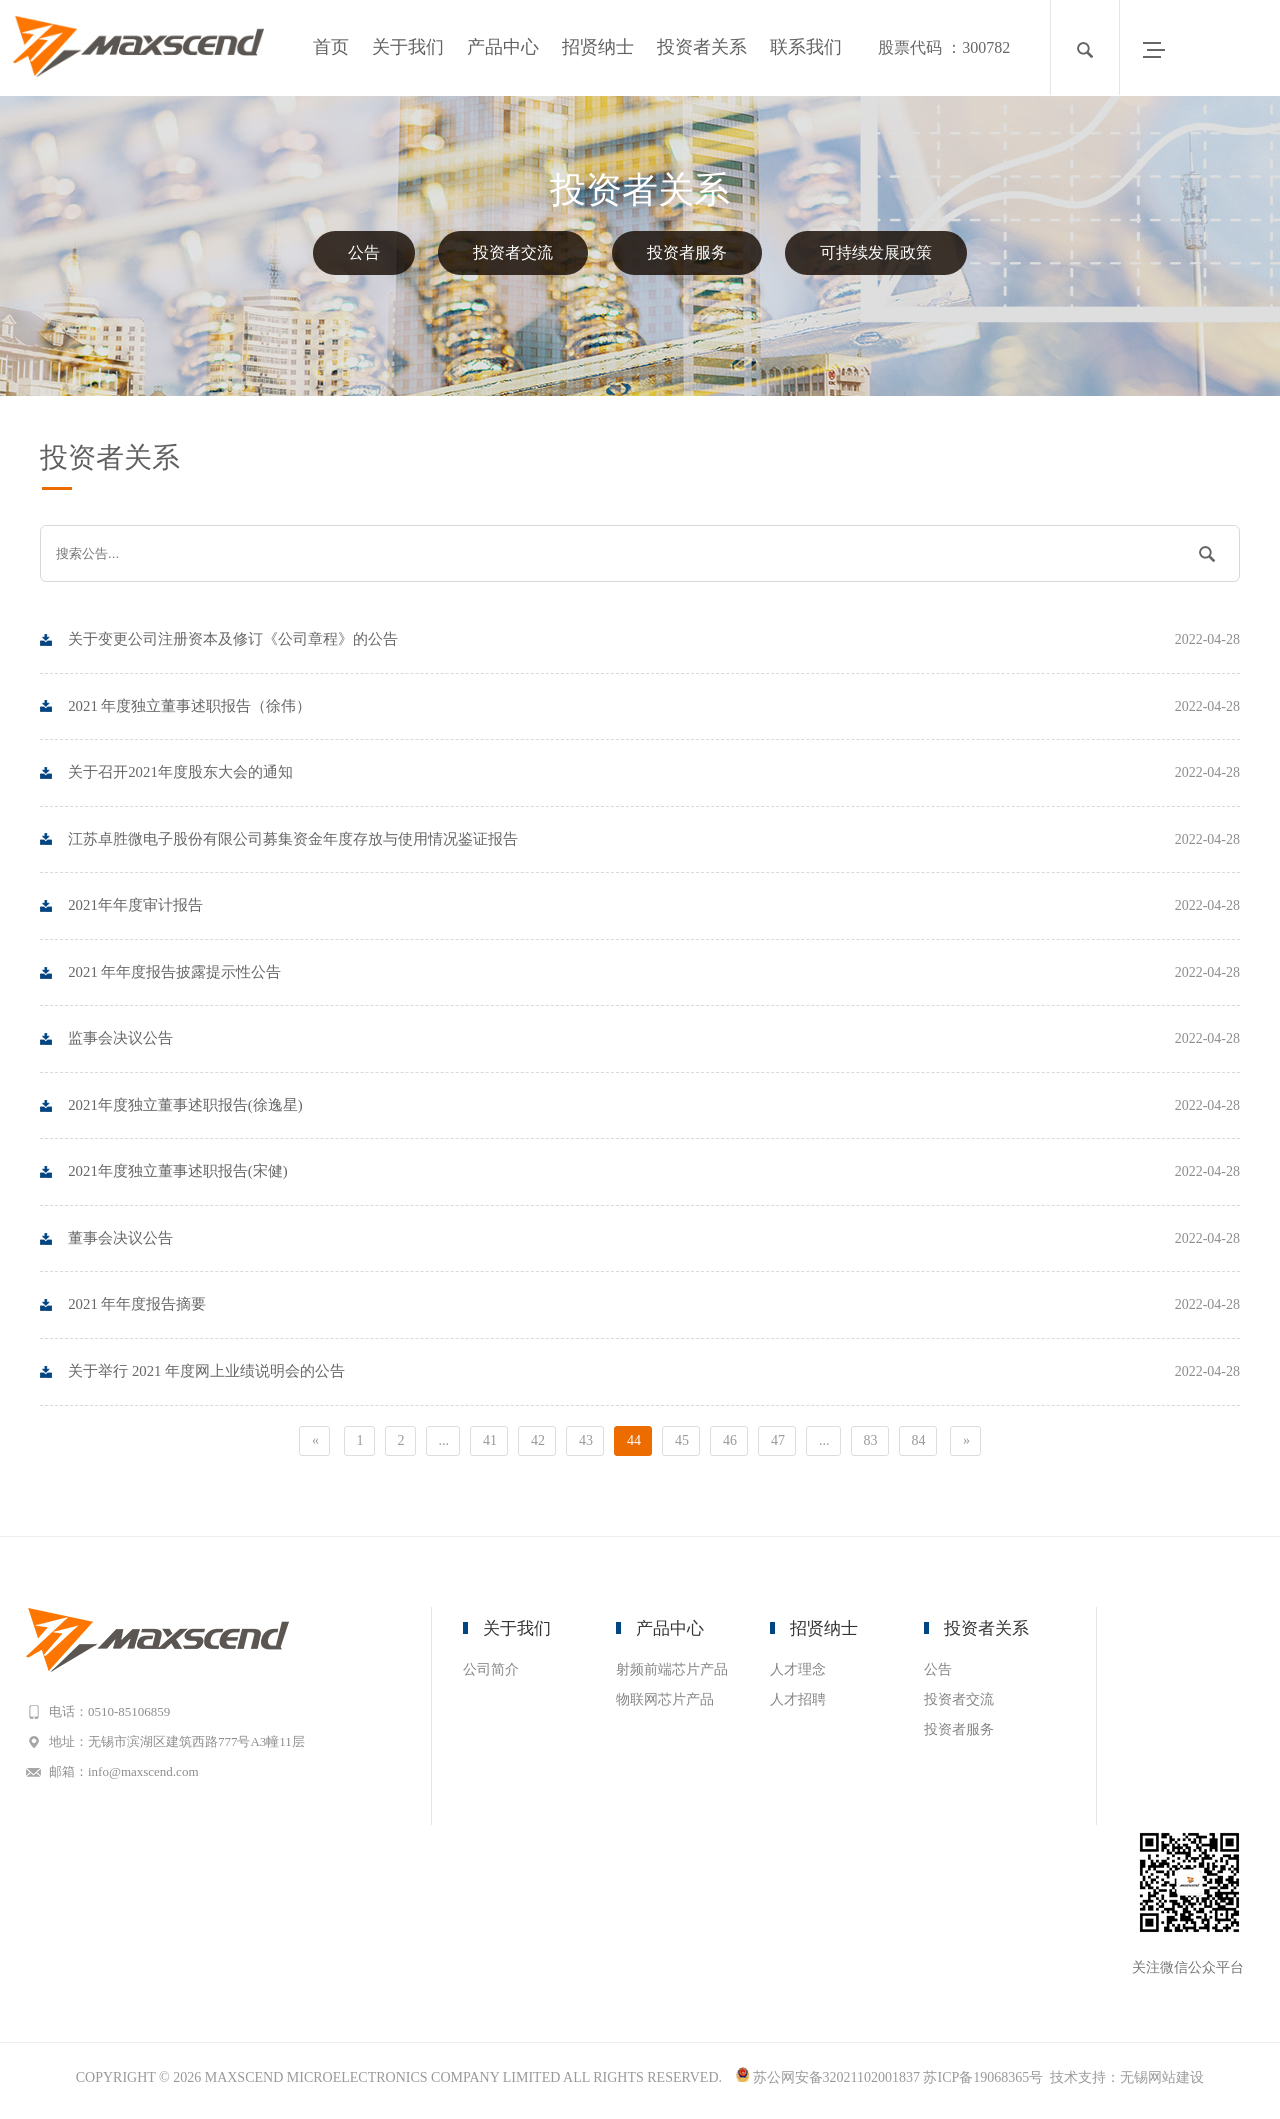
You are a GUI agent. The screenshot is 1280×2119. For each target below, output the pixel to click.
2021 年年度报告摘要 (655, 1310)
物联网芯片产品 (665, 1704)
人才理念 (798, 1674)
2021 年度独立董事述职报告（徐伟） (655, 707)
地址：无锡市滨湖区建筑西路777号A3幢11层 (184, 1746)
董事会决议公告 (655, 1243)
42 (538, 1445)
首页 (331, 47)
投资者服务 (687, 252)
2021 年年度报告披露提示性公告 (655, 975)
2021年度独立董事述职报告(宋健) (655, 1176)
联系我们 (806, 47)
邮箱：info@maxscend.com (131, 1776)
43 (586, 1445)
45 (682, 1445)
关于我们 (408, 47)
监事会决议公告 (655, 1042)
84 (919, 1445)
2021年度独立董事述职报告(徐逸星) (655, 1109)
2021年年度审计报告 (655, 908)
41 (490, 1445)
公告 (364, 252)
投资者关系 (702, 47)
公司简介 (491, 1674)
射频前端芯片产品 (672, 1674)
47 (778, 1445)
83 (871, 1445)
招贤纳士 (598, 47)
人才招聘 (798, 1704)
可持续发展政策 (876, 252)
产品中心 (503, 47)
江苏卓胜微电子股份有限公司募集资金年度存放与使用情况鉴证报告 (655, 841)
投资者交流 (513, 252)
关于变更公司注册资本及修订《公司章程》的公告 (655, 640)
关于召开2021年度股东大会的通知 (655, 774)
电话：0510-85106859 (116, 1716)
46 (730, 1445)
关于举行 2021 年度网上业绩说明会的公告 (655, 1377)
